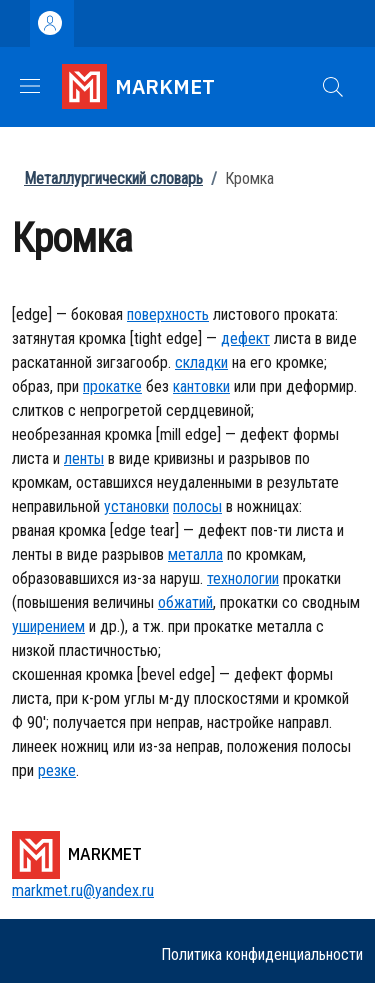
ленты (84, 458)
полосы (197, 506)
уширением (48, 626)
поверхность (168, 314)
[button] (333, 87)
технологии (243, 578)
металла (195, 554)
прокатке (112, 386)
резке (57, 770)
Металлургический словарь (113, 178)
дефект (245, 338)
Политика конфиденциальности (262, 954)
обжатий (185, 602)
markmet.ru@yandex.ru (83, 890)
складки (201, 362)
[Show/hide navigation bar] (30, 86)
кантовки (201, 386)
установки (136, 506)
